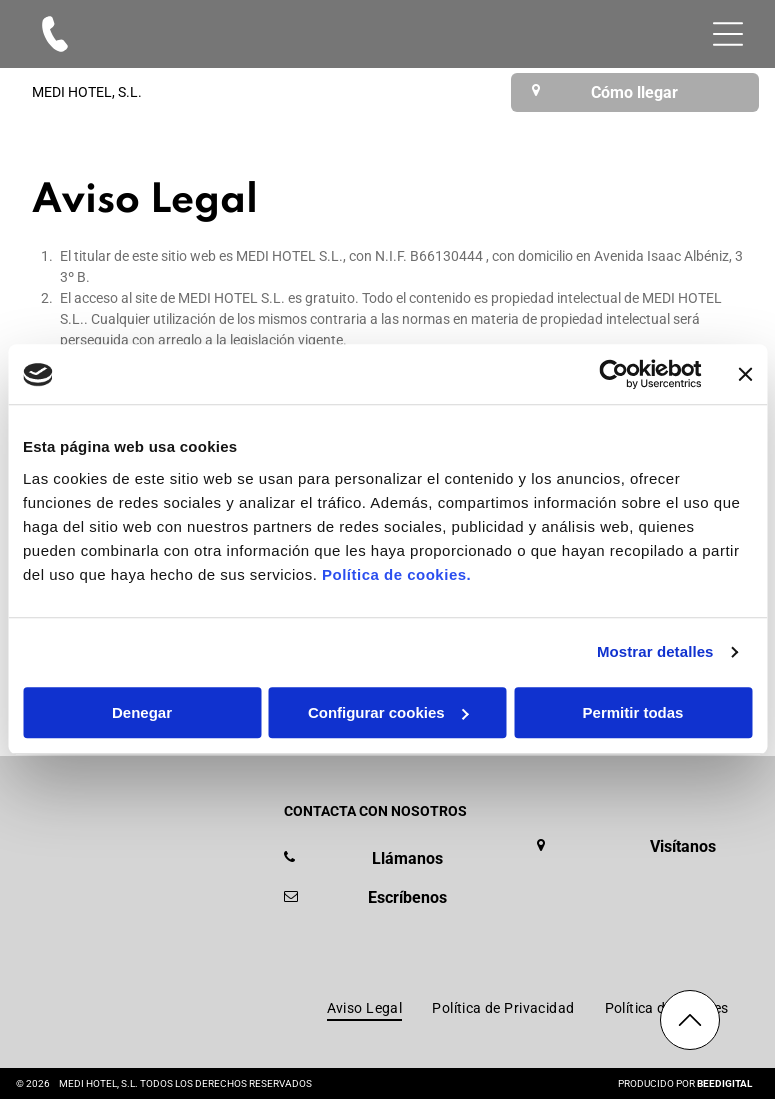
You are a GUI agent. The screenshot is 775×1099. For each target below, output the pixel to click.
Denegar (142, 712)
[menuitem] (365, 1008)
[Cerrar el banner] (745, 375)
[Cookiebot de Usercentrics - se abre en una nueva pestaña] (613, 375)
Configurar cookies (388, 712)
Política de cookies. (396, 574)
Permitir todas (633, 712)
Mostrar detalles (655, 652)
